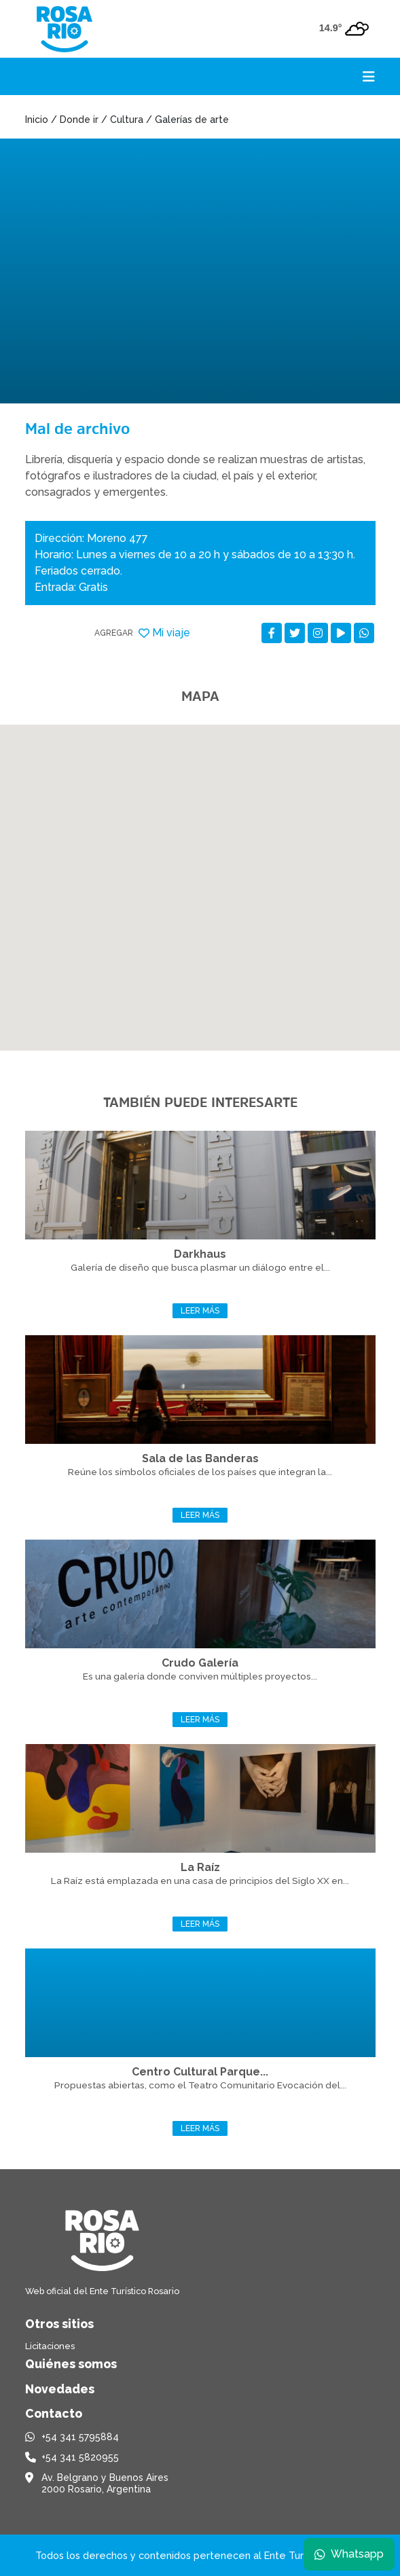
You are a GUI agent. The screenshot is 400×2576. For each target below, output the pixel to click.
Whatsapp (349, 2553)
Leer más (200, 1311)
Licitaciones (50, 2346)
